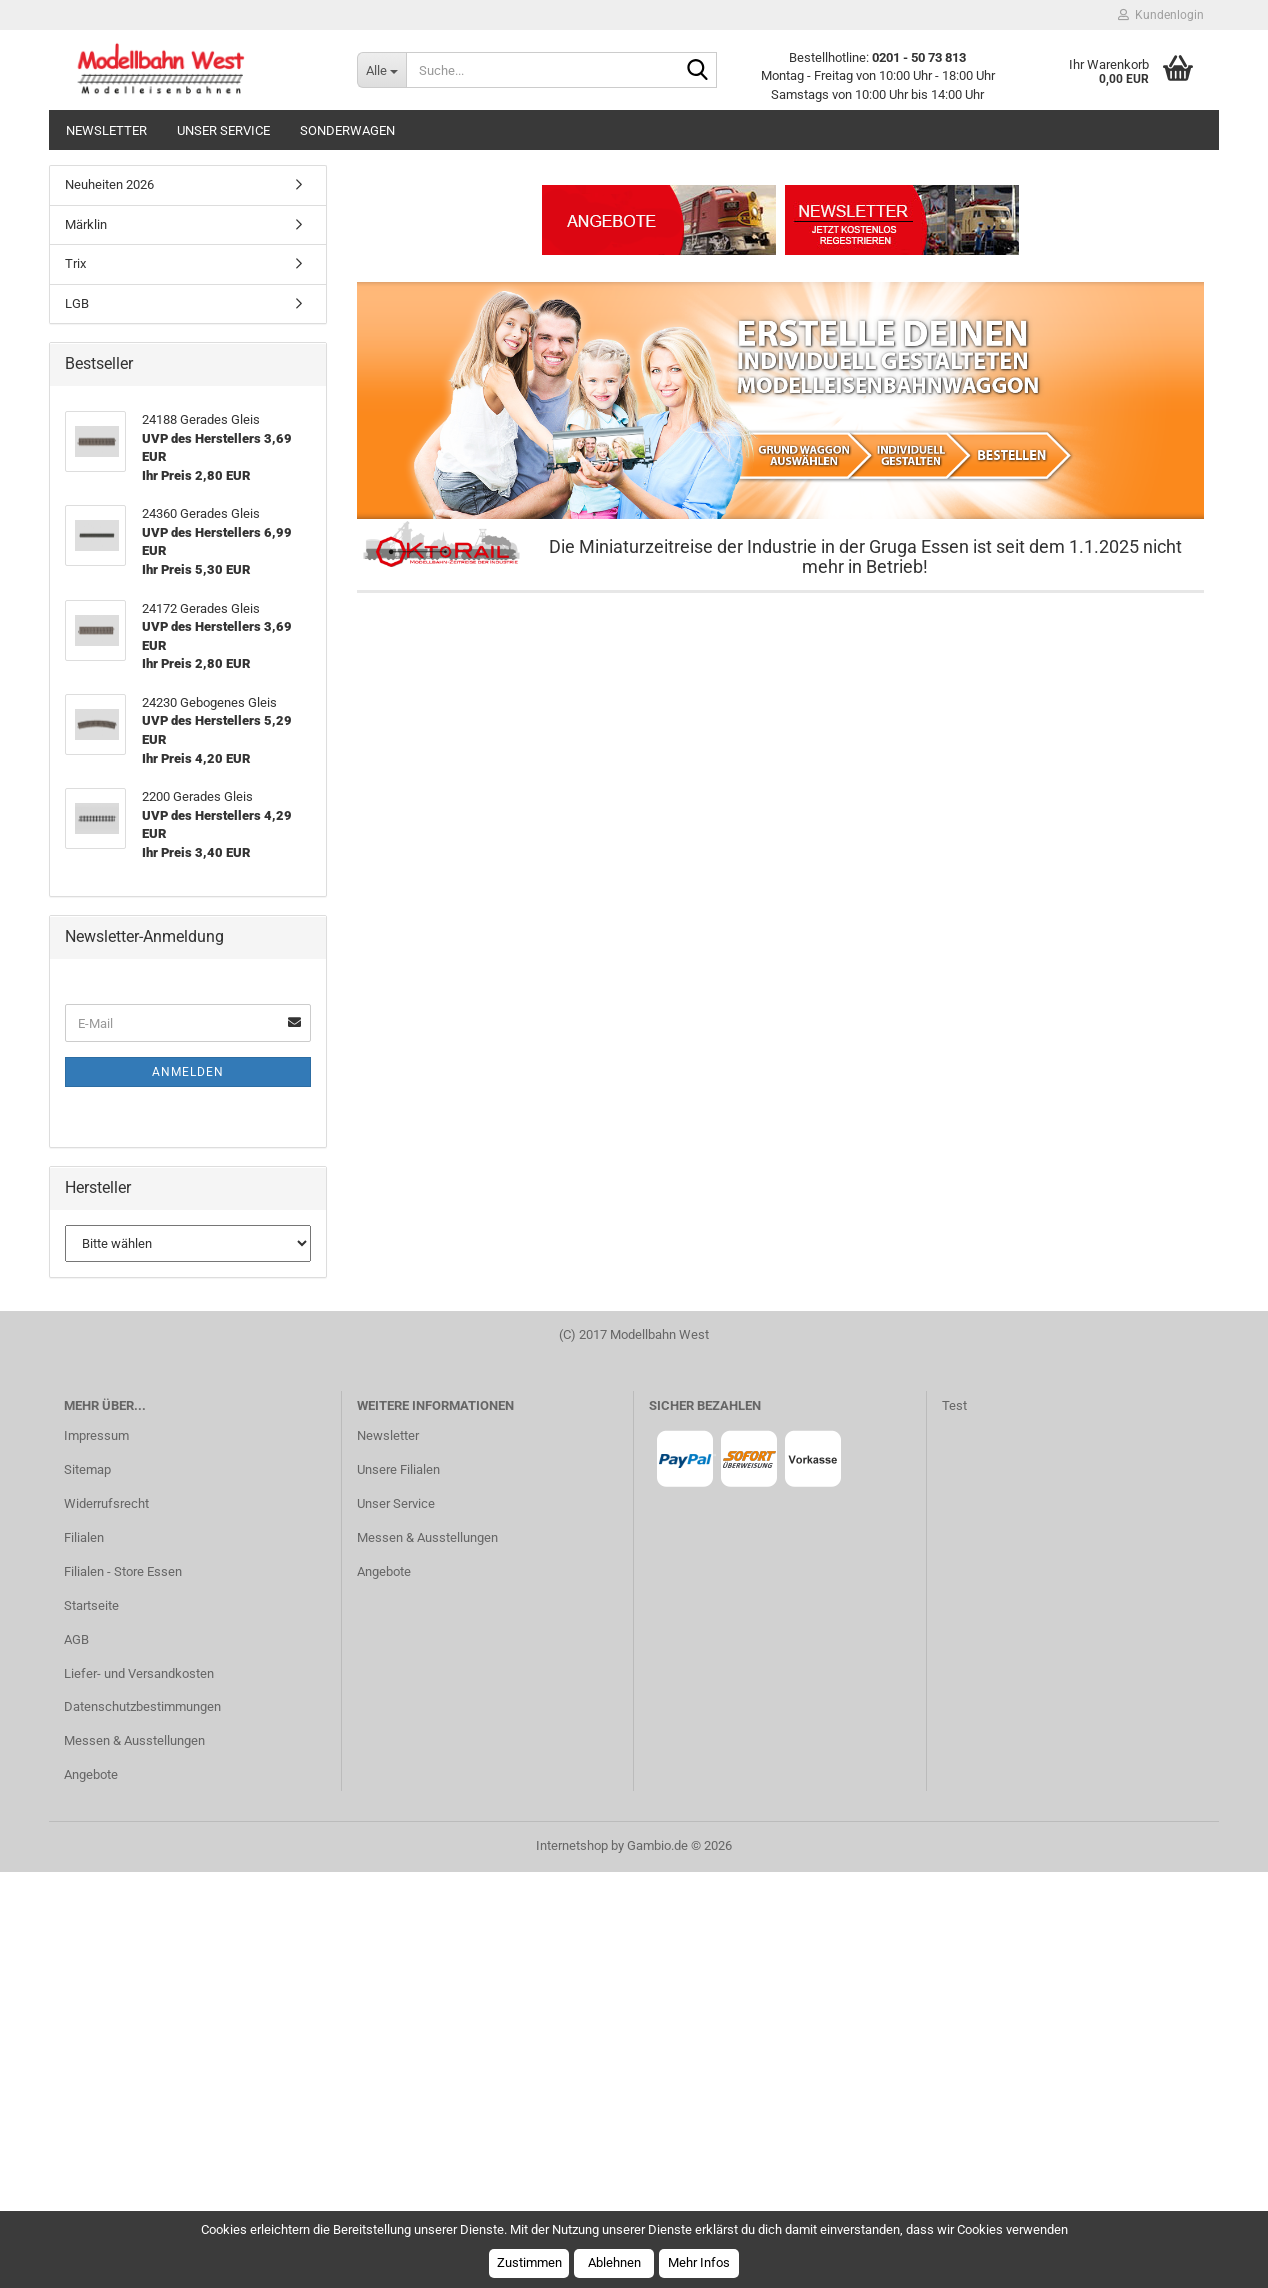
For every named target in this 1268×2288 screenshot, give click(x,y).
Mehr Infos (699, 2262)
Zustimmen (529, 2262)
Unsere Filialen (398, 1885)
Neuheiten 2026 (109, 600)
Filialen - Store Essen (123, 1987)
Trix (75, 679)
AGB (76, 2055)
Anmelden (188, 1488)
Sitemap (87, 1885)
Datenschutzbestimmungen (142, 2122)
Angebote (91, 2190)
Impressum (96, 1851)
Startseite (91, 2021)
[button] (109, 366)
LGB (77, 719)
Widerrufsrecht (106, 1919)
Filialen (84, 1953)
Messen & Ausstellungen (134, 2156)
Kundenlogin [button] (1161, 15)
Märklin (86, 640)
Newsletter (106, 130)
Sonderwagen (347, 130)
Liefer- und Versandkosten (139, 2089)
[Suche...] (381, 70)
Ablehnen (614, 2262)
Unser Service (223, 130)
